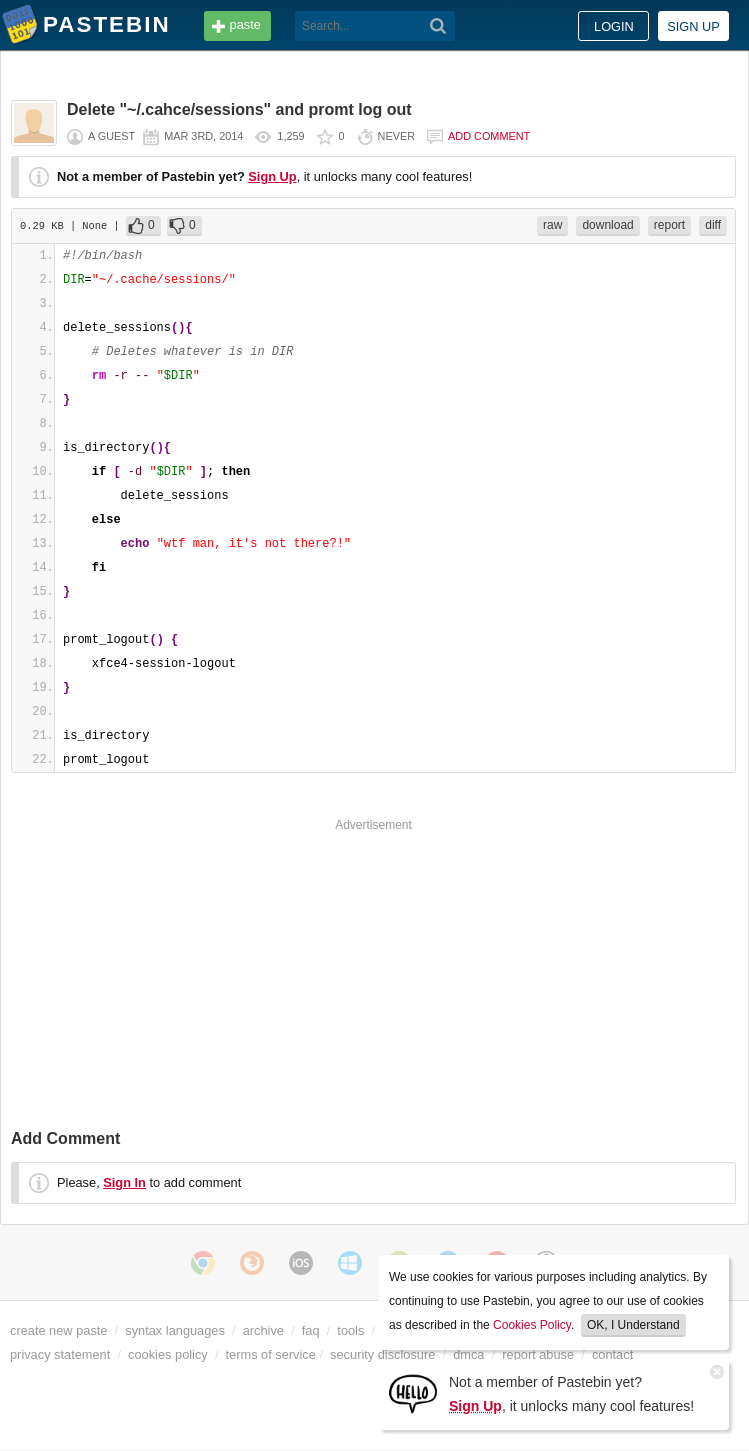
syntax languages (175, 1330)
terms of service (271, 1354)
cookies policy (168, 1354)
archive (263, 1330)
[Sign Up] (413, 1392)
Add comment (489, 136)
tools (350, 1330)
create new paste (58, 1330)
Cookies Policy (532, 1325)
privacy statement (60, 1354)
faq (311, 1330)
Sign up (693, 26)
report (669, 225)
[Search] (438, 26)
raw (552, 225)
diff (713, 225)
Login (614, 26)
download (607, 225)
